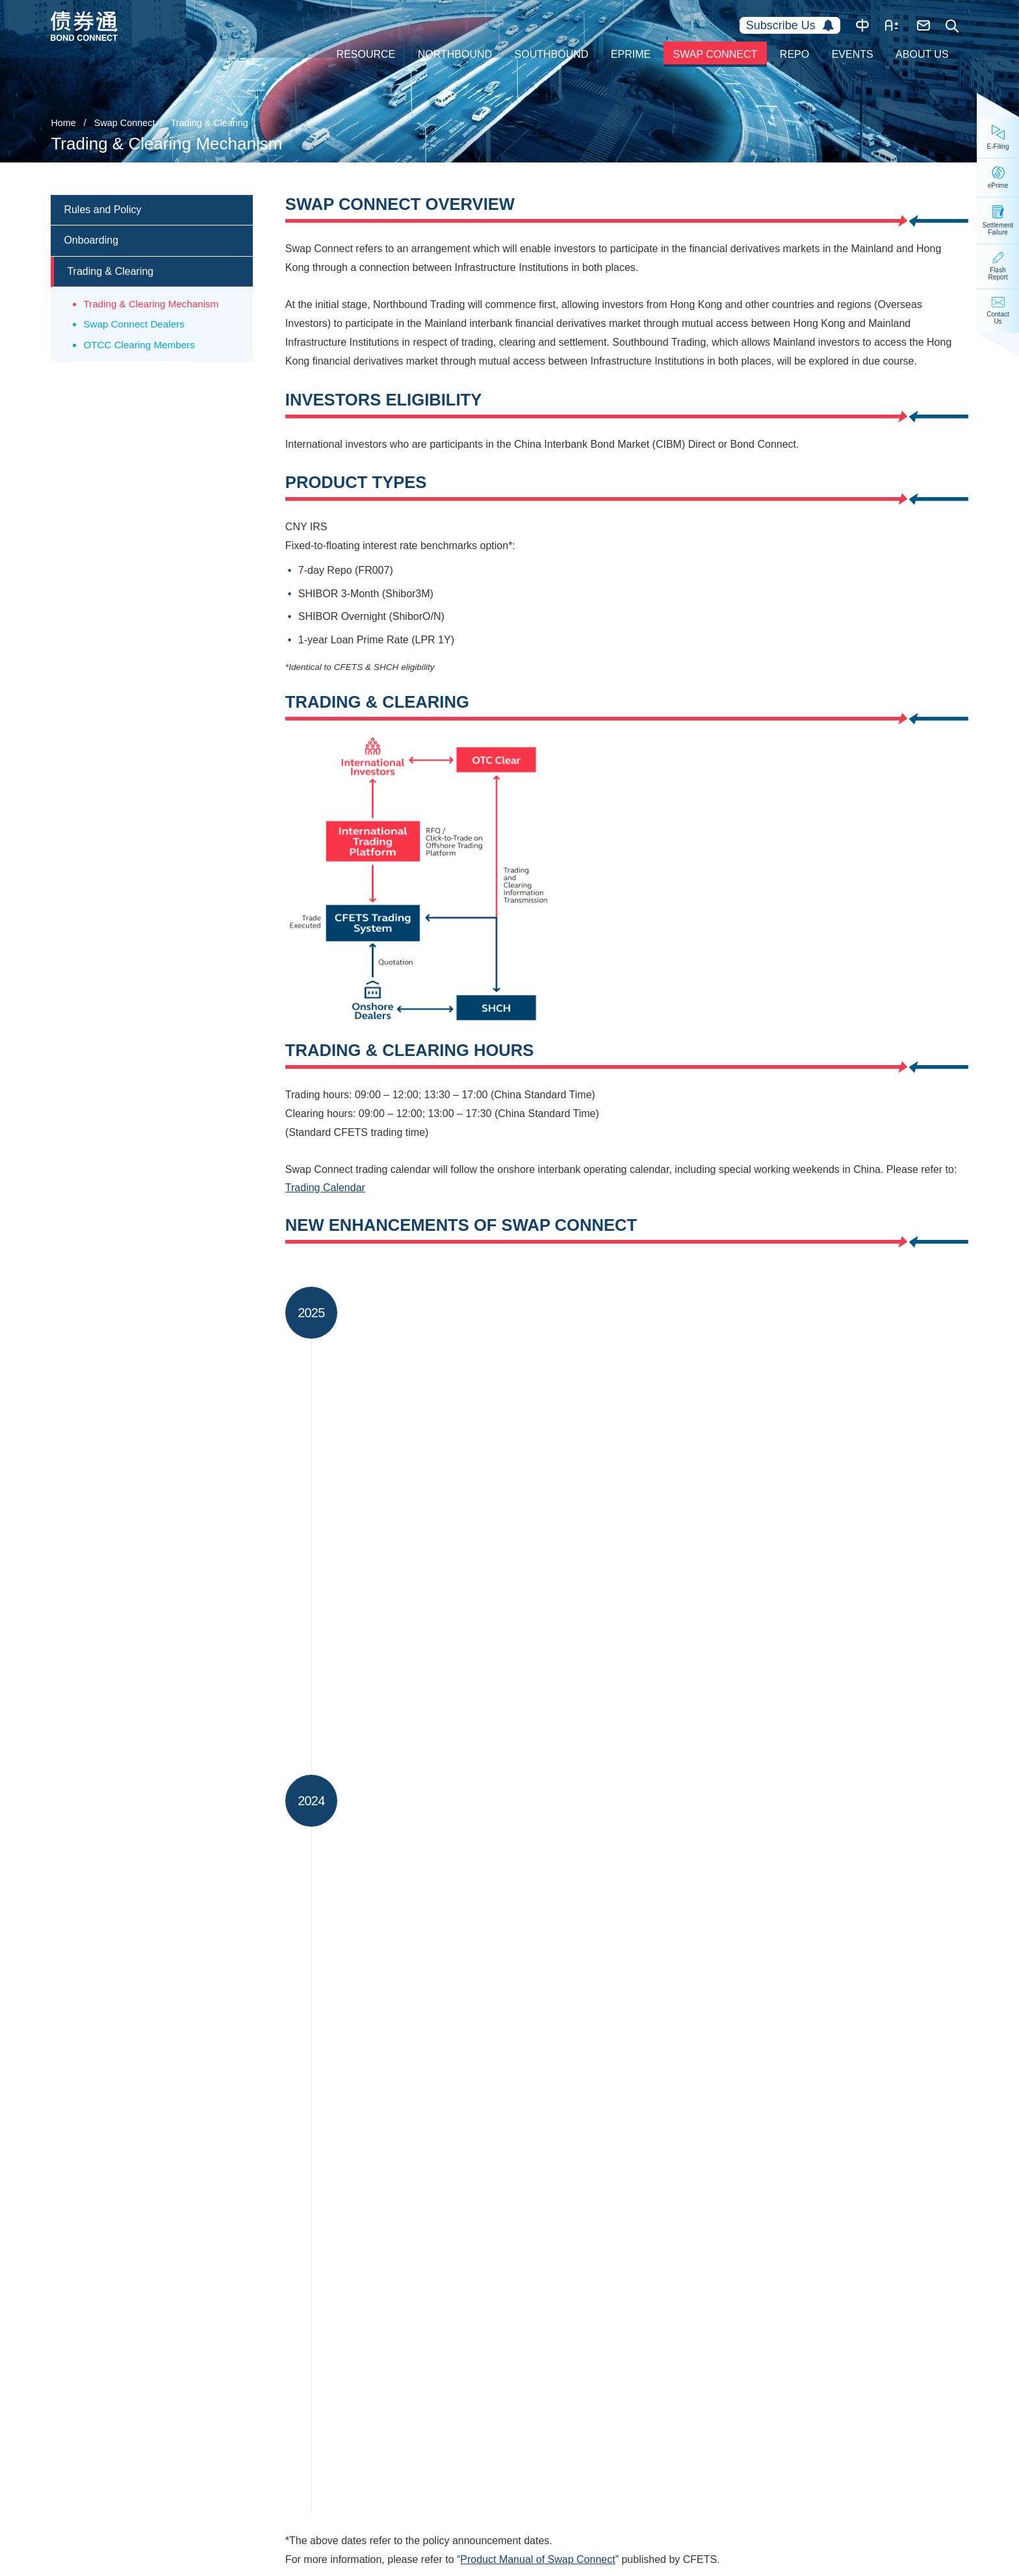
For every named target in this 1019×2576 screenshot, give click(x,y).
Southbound (552, 54)
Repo (794, 54)
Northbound (455, 54)
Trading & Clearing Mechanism (150, 303)
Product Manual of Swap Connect (537, 2561)
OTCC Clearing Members (138, 344)
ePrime (631, 54)
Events (852, 54)
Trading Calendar (325, 1188)
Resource (366, 54)
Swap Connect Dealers (133, 323)
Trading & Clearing (209, 123)
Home (63, 123)
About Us (922, 54)
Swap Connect (715, 54)
